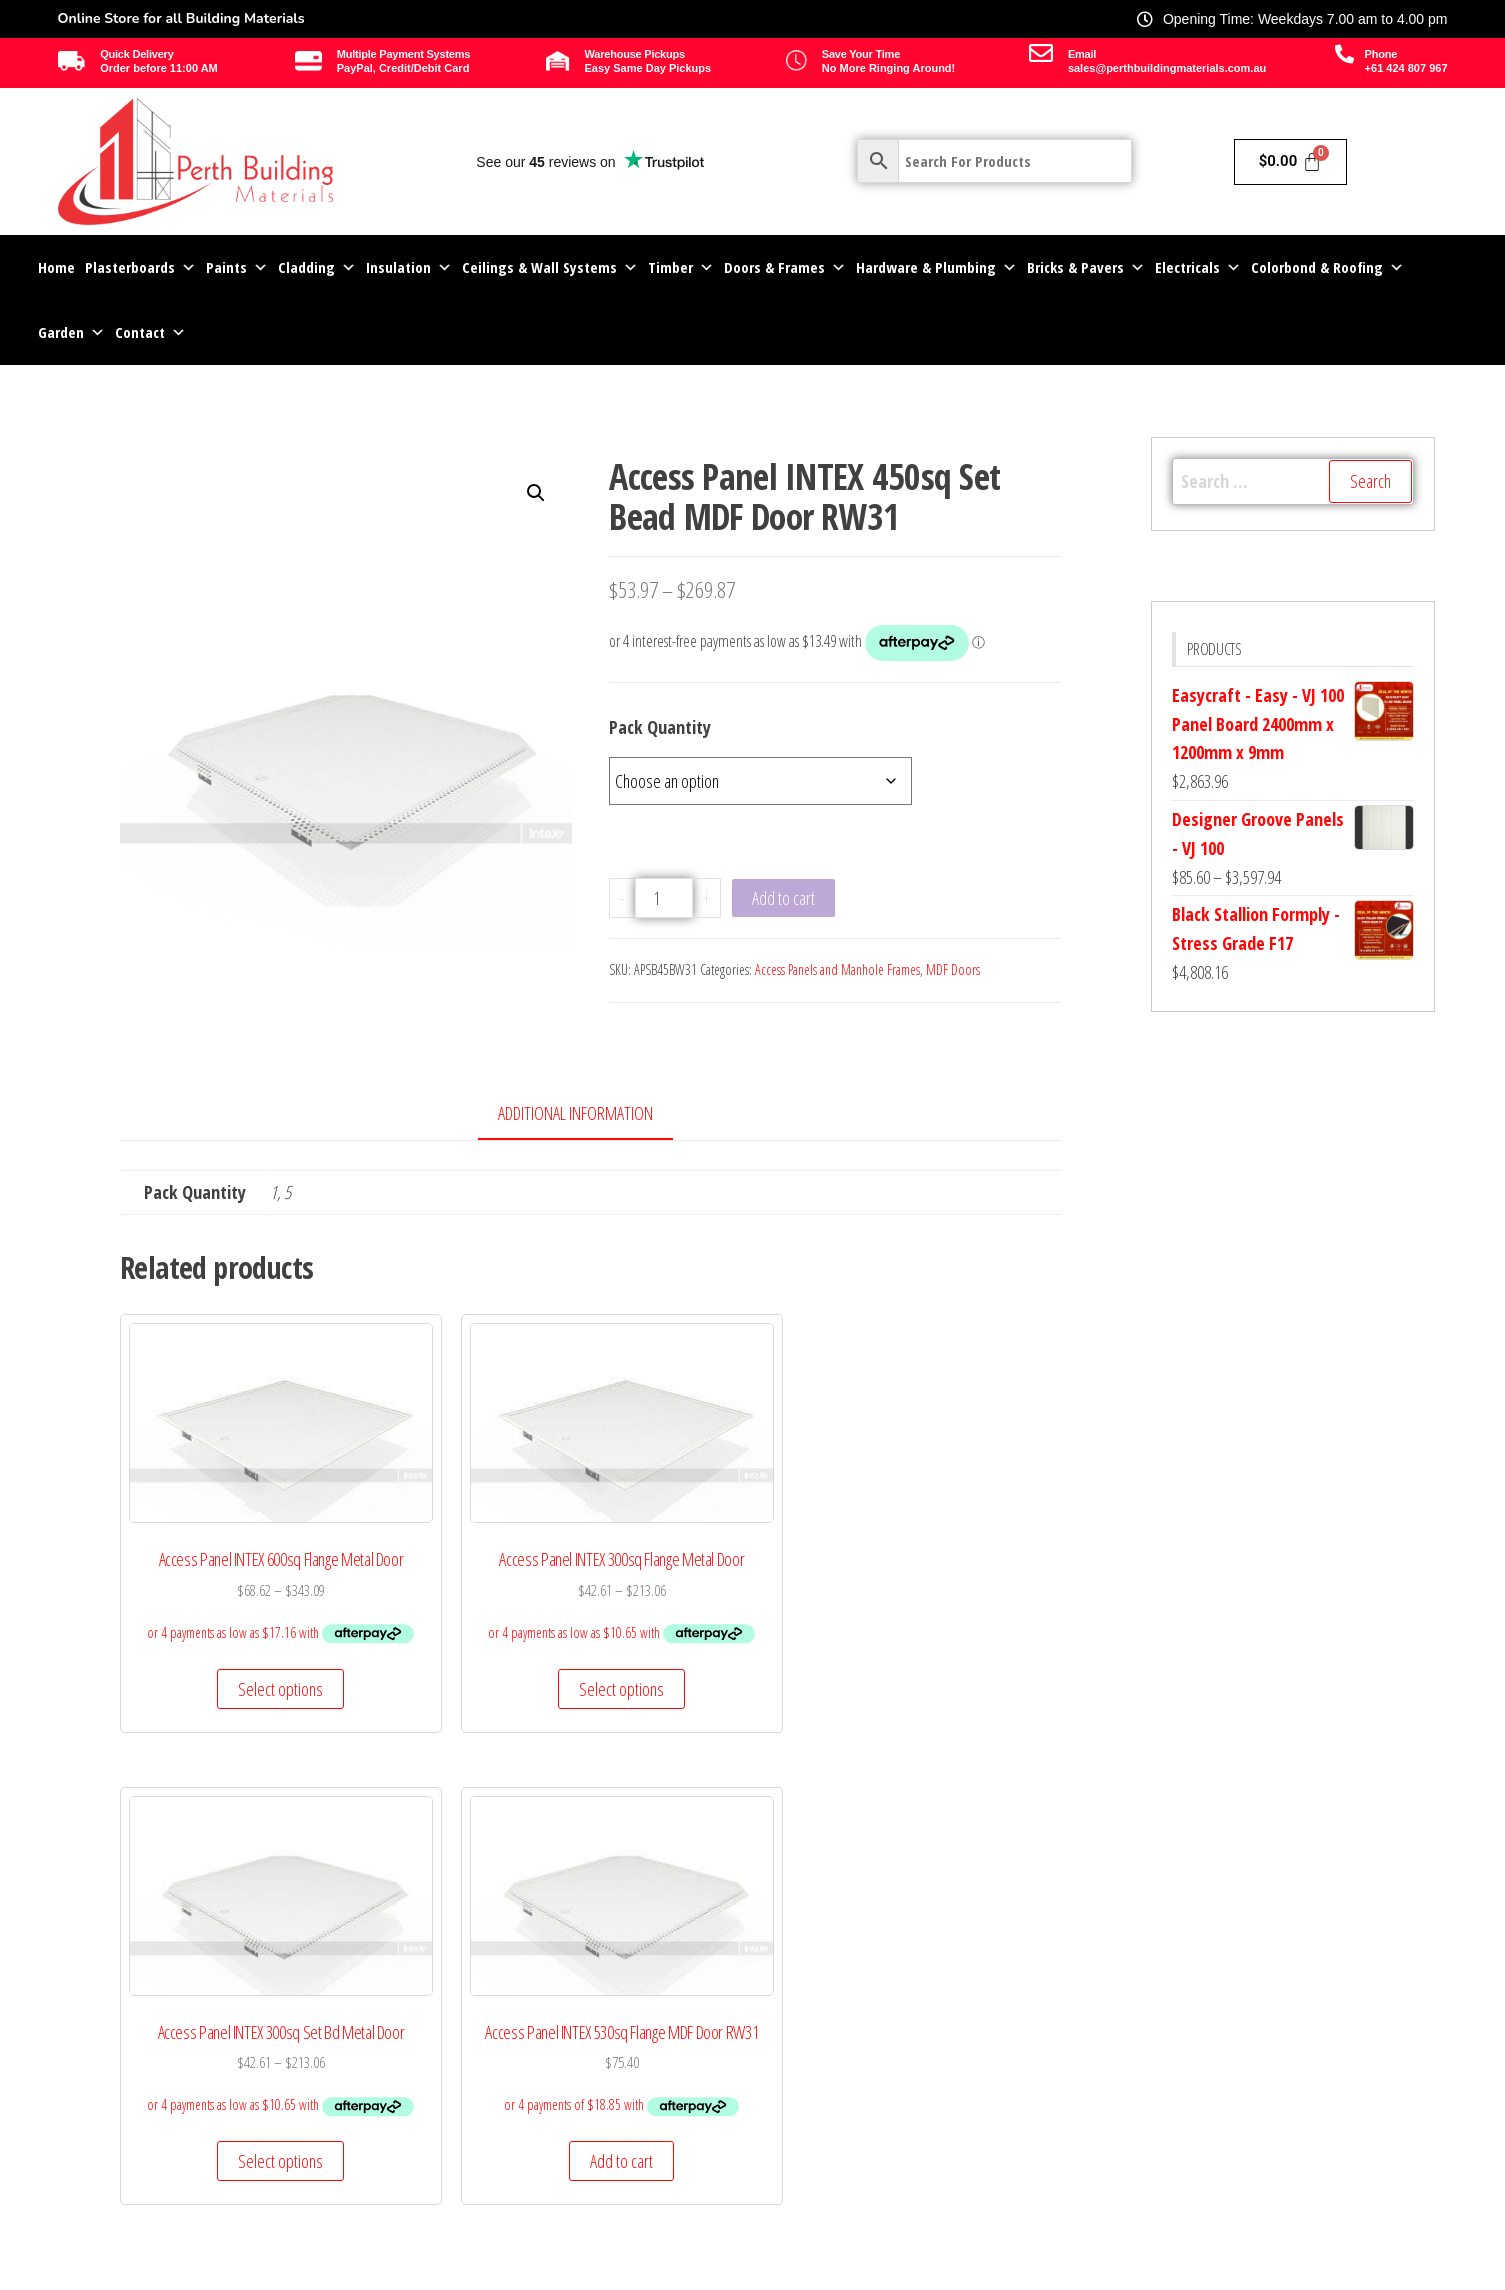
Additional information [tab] (575, 1113)
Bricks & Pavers (1086, 267)
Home (56, 267)
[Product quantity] (664, 898)
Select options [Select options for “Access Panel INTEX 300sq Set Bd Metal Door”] (710, 1734)
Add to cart (783, 898)
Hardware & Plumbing (936, 267)
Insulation (409, 267)
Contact (150, 332)
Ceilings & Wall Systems (550, 267)
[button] (536, 493)
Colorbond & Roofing (1327, 267)
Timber (681, 267)
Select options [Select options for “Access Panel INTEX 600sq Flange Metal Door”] (223, 1734)
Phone (1381, 54)
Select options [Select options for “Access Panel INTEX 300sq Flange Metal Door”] (467, 1734)
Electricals (1198, 267)
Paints (237, 267)
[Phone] (1344, 53)
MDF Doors (953, 969)
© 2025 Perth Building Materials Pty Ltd (198, 2273)
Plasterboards (140, 267)
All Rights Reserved (752, 2273)
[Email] (1041, 53)
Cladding (317, 267)
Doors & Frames (785, 267)
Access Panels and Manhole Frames (837, 969)
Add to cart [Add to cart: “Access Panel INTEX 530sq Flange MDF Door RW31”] (953, 1734)
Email (1082, 54)
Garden (71, 332)
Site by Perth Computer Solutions (1326, 2273)
